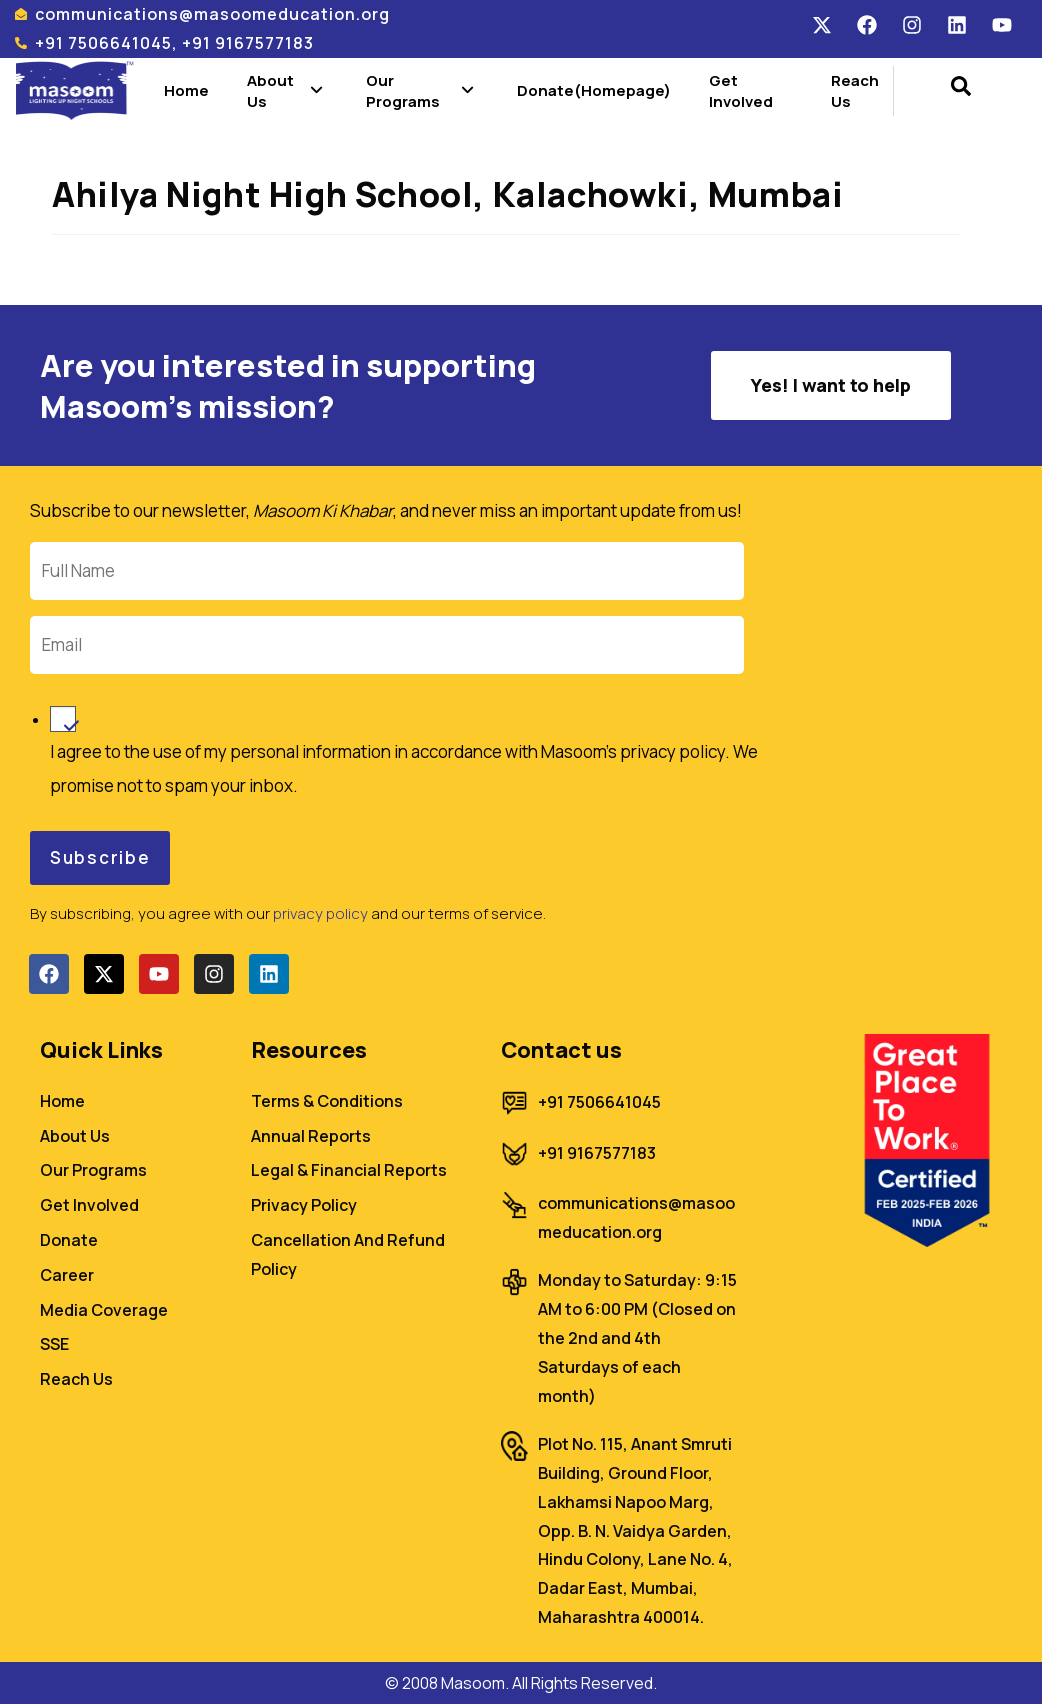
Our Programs (422, 91)
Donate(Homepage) (594, 90)
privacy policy (320, 913)
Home (186, 90)
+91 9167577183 (597, 1153)
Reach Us (855, 91)
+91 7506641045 (599, 1102)
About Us (288, 91)
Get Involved (741, 91)
